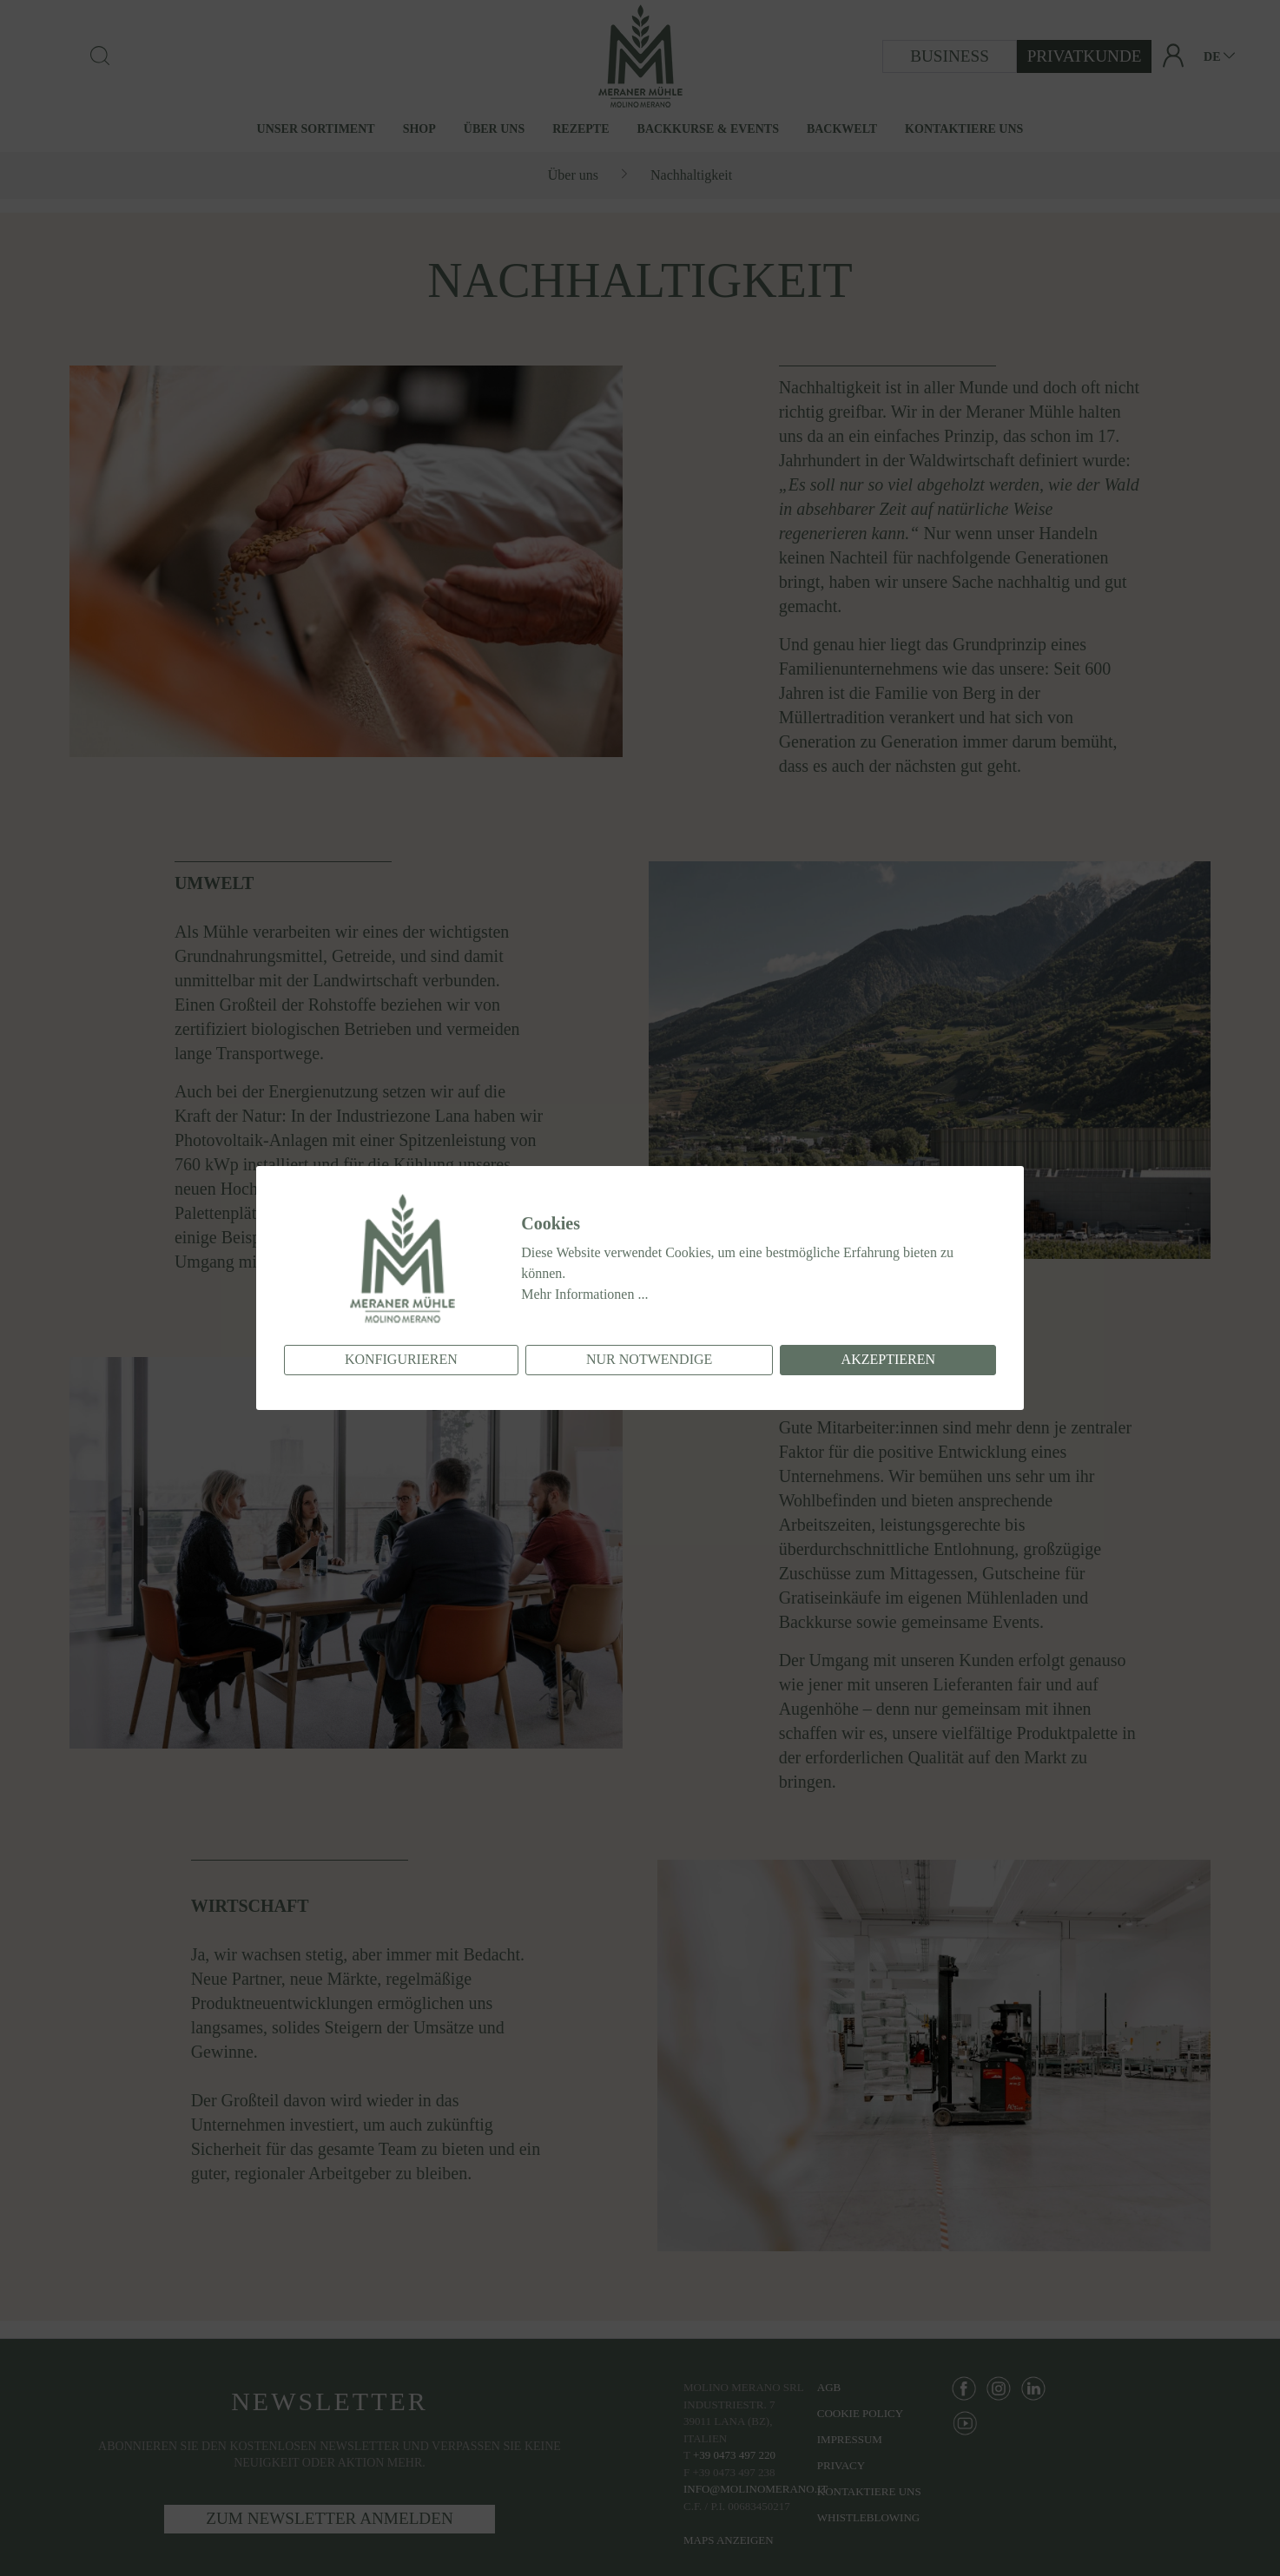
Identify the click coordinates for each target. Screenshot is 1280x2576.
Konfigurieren (401, 1359)
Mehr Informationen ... (584, 1294)
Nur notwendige (649, 1359)
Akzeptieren (888, 1359)
